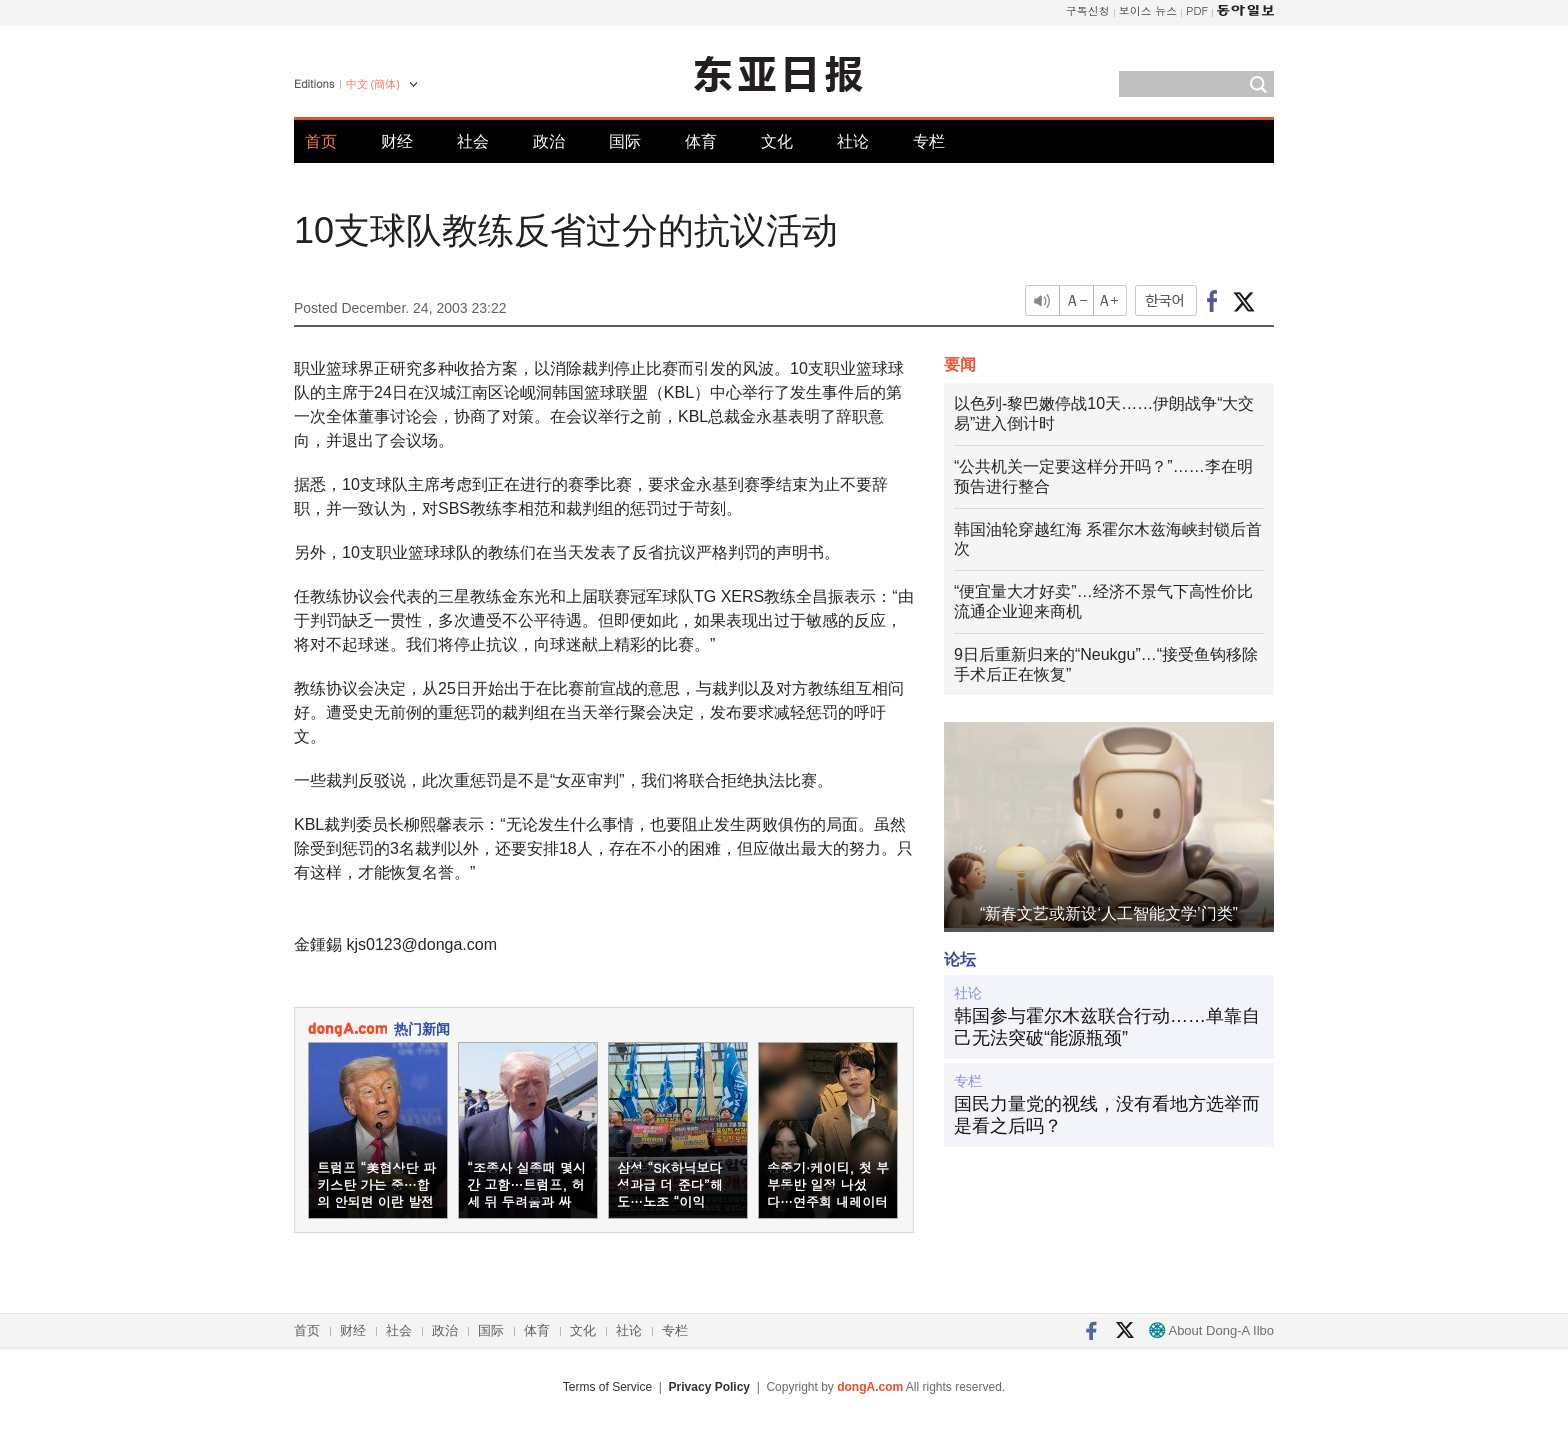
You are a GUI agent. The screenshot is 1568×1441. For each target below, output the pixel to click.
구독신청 (1088, 10)
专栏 (929, 141)
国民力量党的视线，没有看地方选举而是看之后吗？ (1107, 1115)
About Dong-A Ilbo (1211, 1330)
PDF (1197, 10)
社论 (853, 141)
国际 (625, 141)
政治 (549, 141)
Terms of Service (607, 1387)
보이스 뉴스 (1148, 10)
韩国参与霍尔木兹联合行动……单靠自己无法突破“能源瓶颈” (1107, 1027)
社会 (473, 141)
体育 (701, 141)
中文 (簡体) (373, 84)
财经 (397, 141)
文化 (777, 141)
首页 (321, 141)
